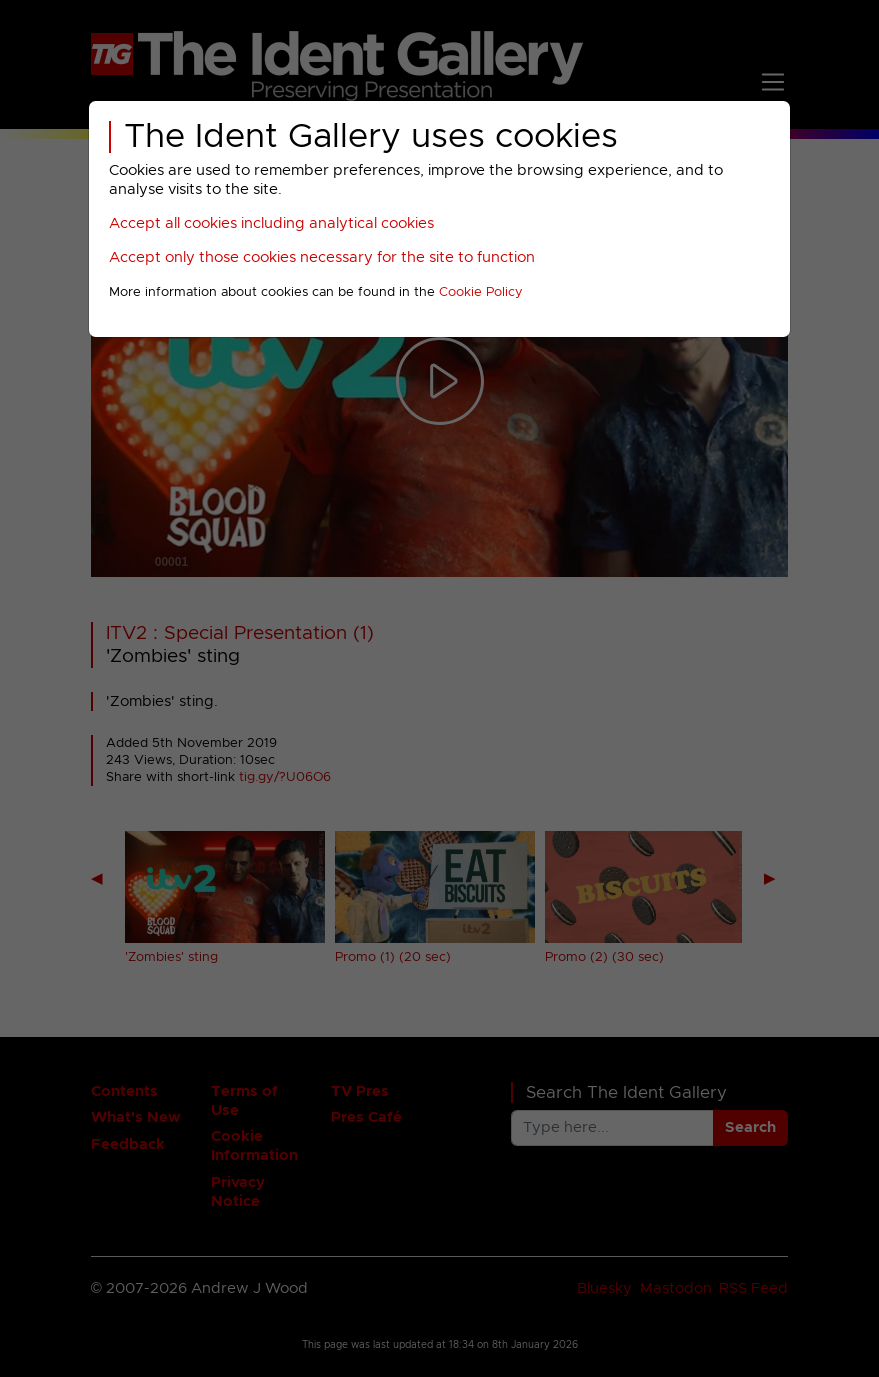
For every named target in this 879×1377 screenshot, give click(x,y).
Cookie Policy (481, 292)
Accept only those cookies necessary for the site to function (322, 257)
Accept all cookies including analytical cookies (271, 223)
